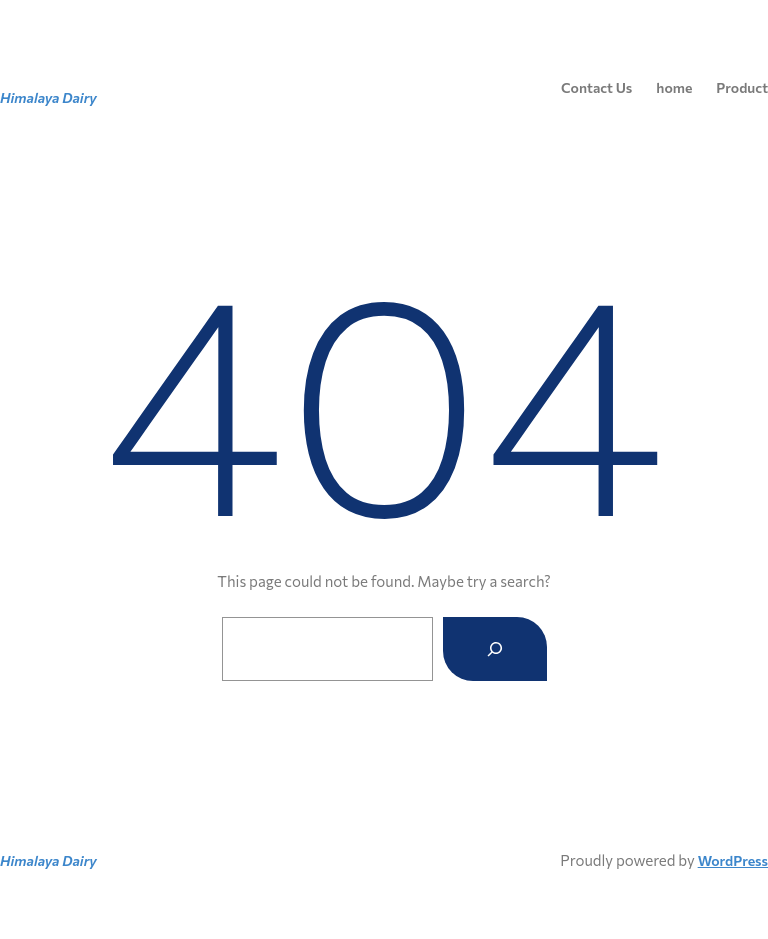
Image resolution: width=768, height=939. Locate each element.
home (674, 87)
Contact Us (596, 87)
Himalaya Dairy (48, 97)
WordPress (733, 860)
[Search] (495, 649)
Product (742, 87)
